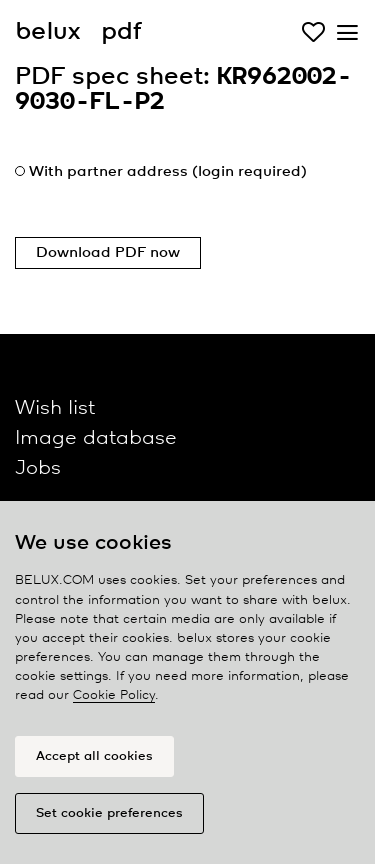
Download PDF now (108, 253)
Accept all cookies (94, 756)
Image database (96, 438)
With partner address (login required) (168, 172)
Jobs (38, 468)
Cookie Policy (114, 695)
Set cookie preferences (109, 813)
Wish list (55, 408)
